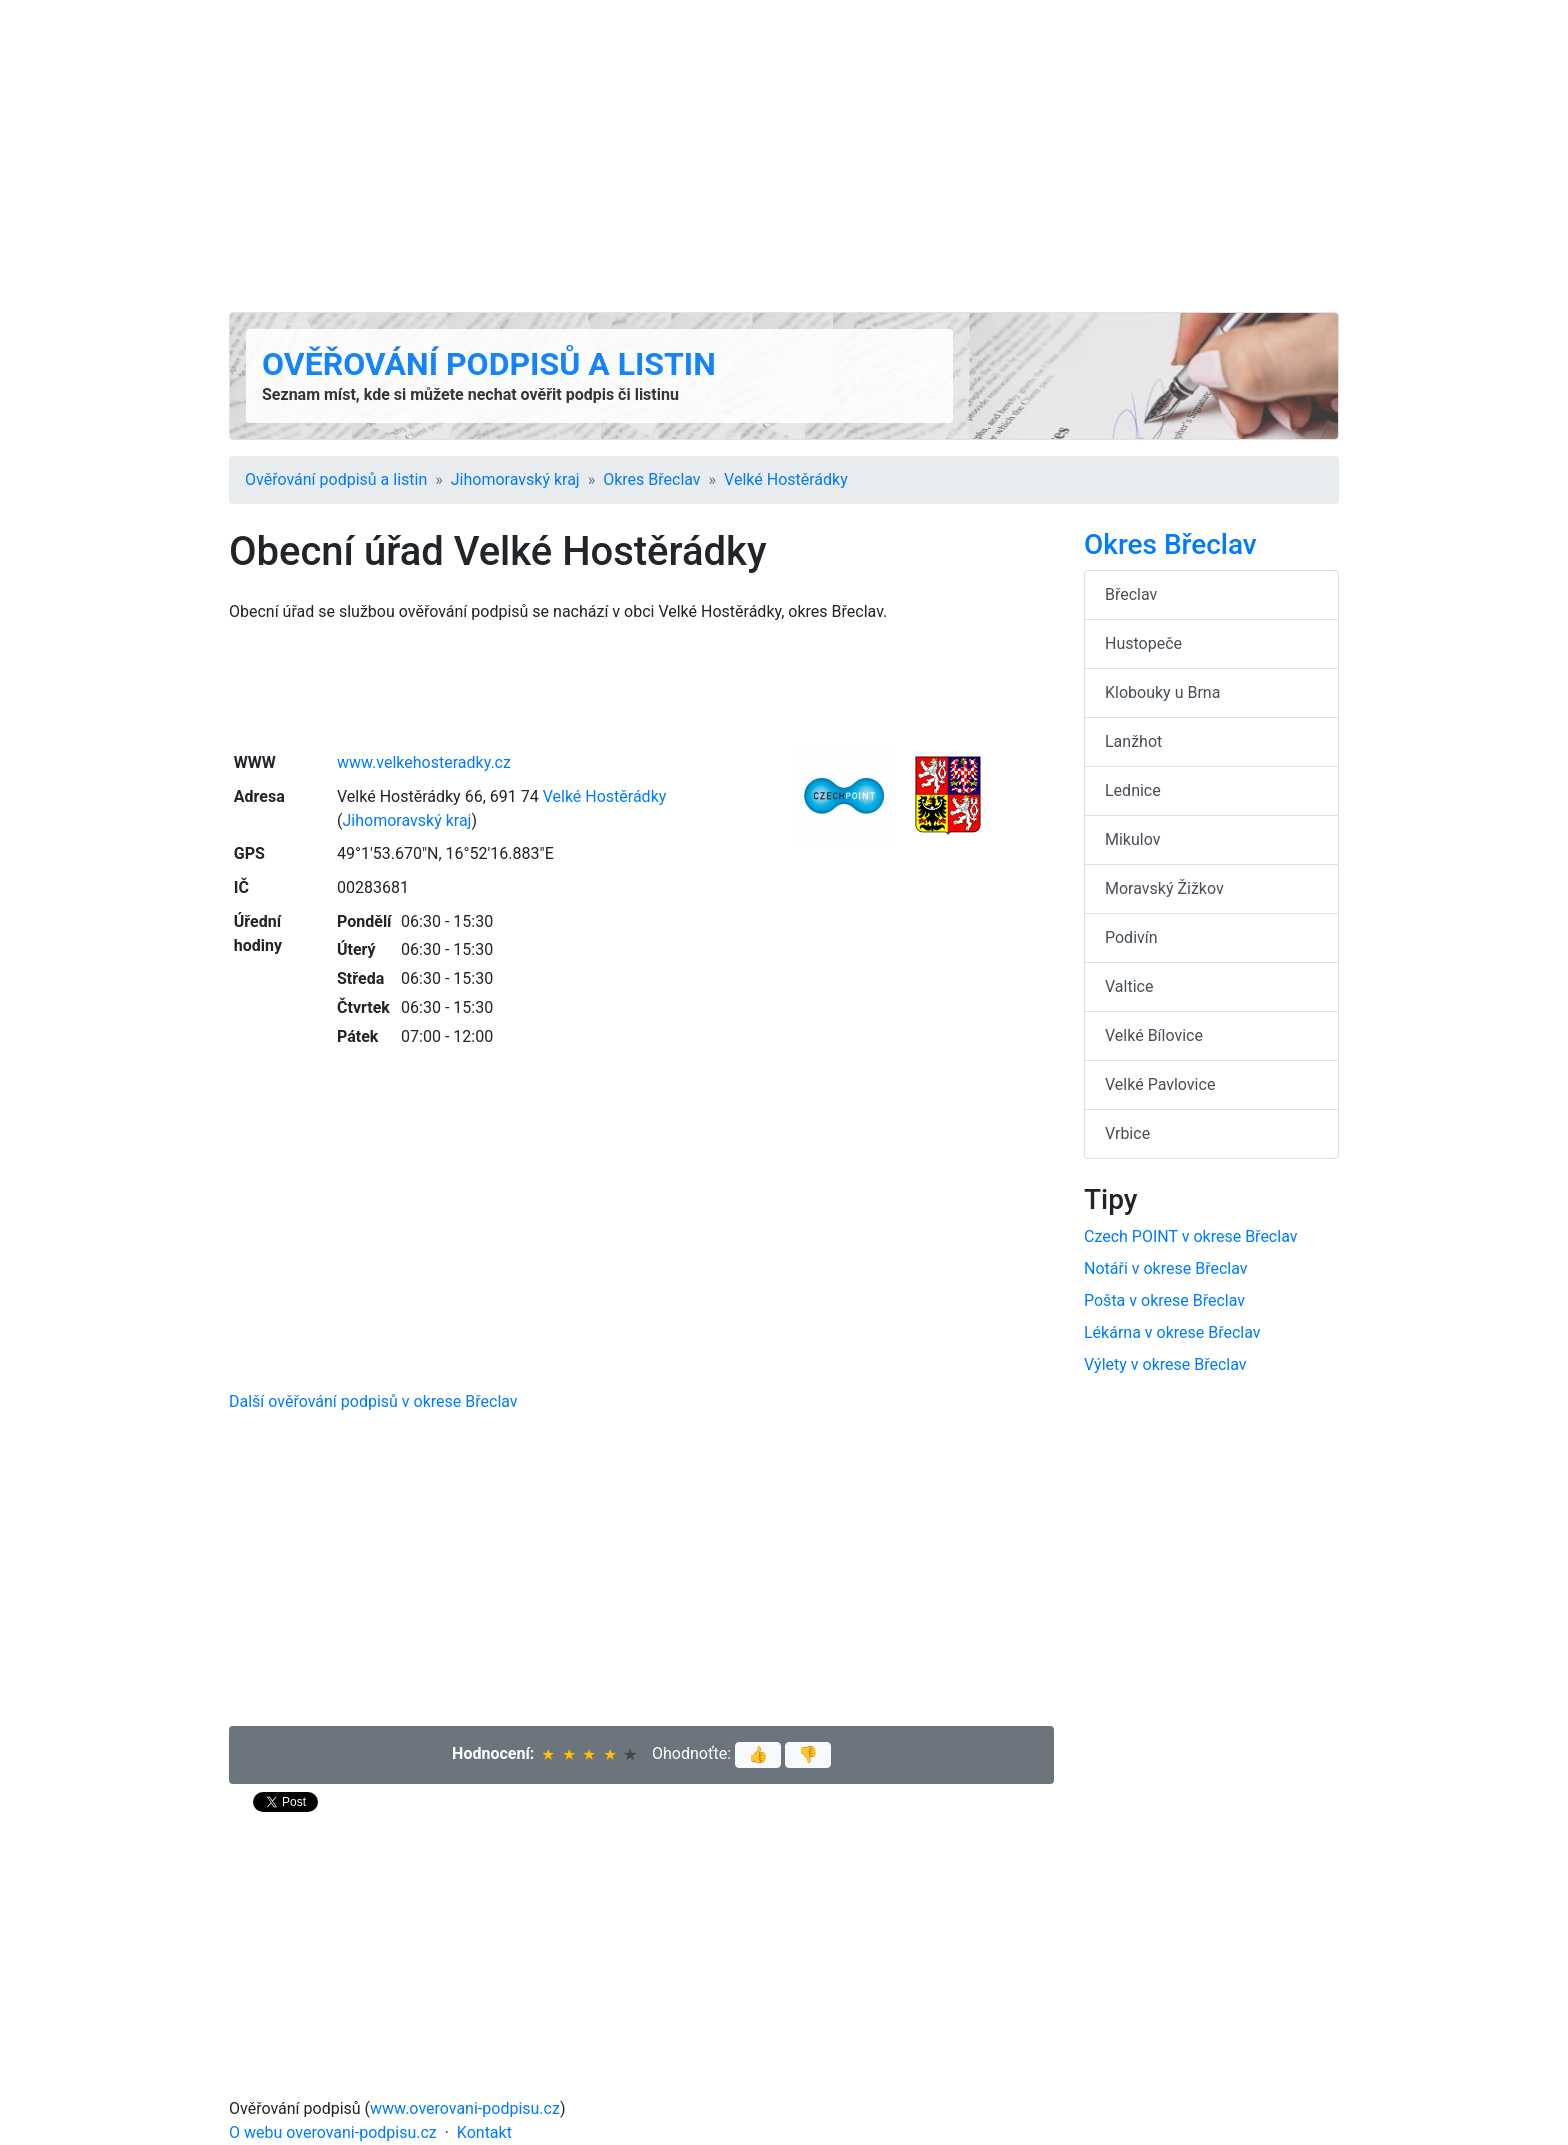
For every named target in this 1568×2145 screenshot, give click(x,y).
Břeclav (1131, 594)
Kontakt (484, 2132)
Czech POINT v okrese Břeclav (1190, 1236)
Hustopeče (1143, 643)
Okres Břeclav (651, 479)
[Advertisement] (784, 156)
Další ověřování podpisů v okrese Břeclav (373, 1401)
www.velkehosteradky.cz (424, 762)
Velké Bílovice (1154, 1035)
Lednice (1133, 790)
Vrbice (1127, 1133)
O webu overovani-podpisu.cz (333, 2132)
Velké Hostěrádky (786, 479)
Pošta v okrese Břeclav (1164, 1300)
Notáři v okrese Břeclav (1166, 1268)
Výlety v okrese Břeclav (1165, 1364)
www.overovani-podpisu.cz (465, 2108)
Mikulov (1132, 839)
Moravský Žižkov (1164, 888)
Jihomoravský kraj (515, 479)
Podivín (1131, 937)
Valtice (1129, 986)
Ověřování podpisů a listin (489, 364)
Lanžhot (1133, 741)
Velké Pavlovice (1160, 1084)
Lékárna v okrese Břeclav (1172, 1332)
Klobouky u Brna (1162, 692)
